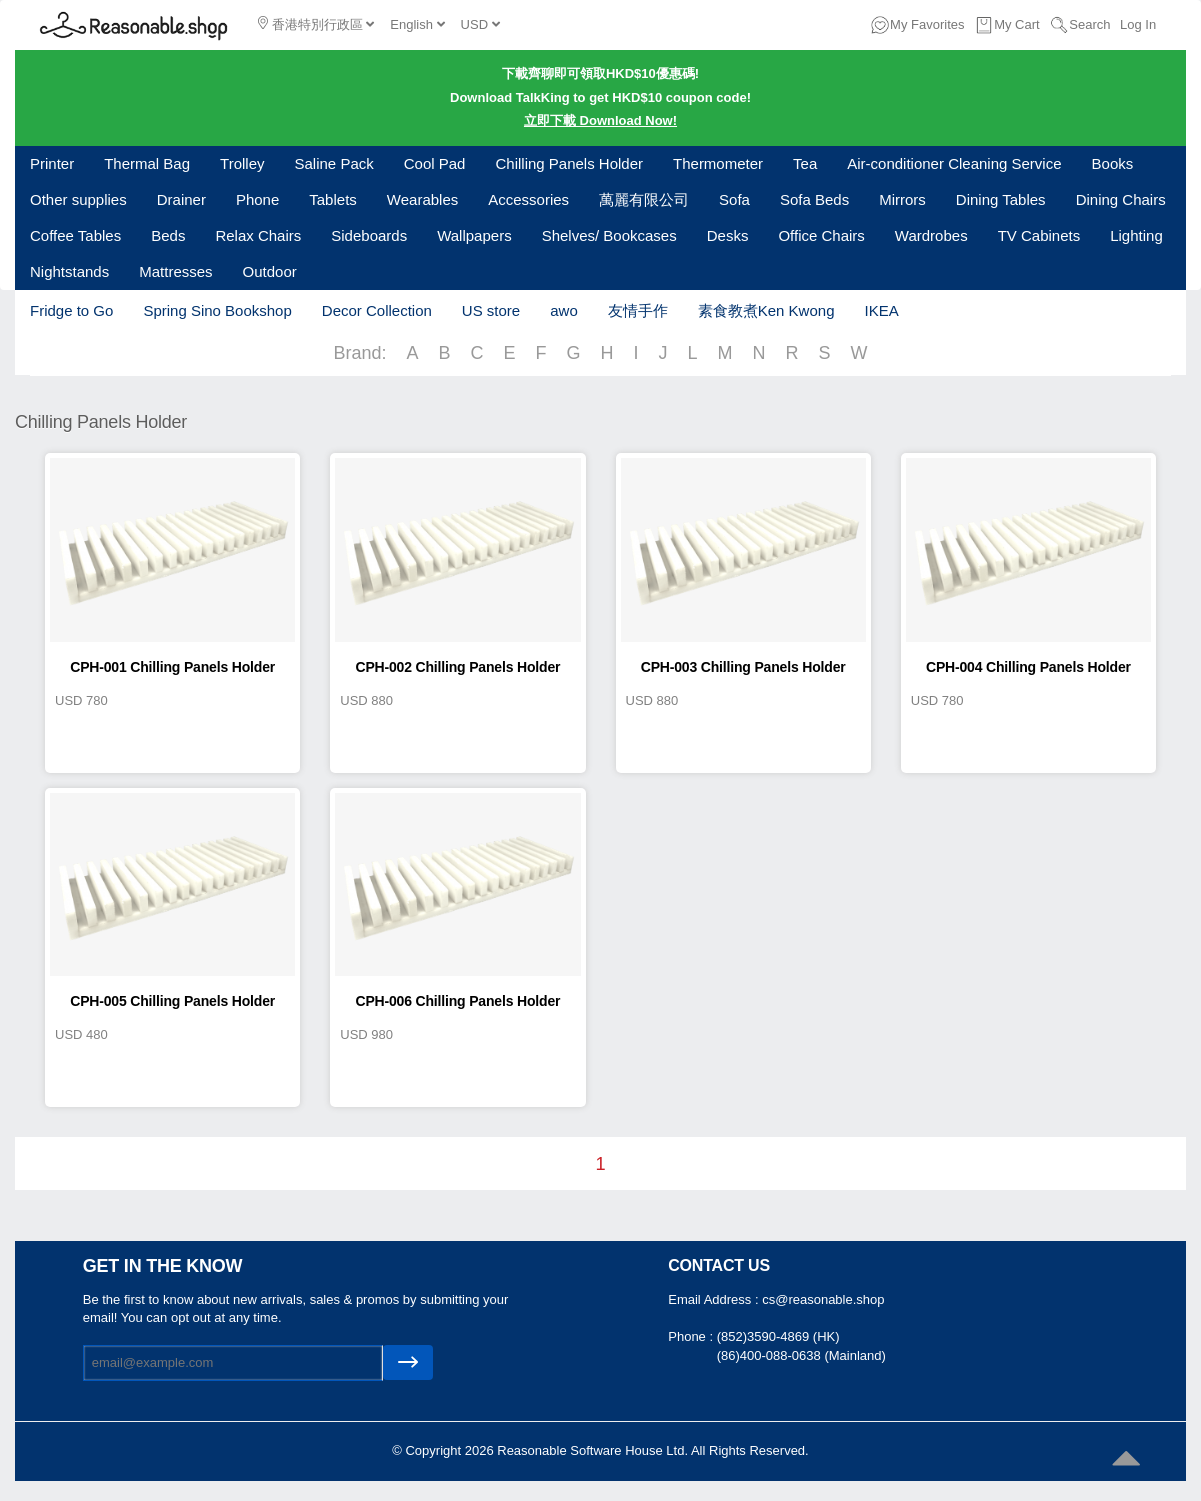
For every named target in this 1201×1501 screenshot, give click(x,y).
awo (564, 310)
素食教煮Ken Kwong (766, 310)
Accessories (528, 199)
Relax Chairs (258, 235)
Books (1113, 163)
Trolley (242, 163)
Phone (257, 199)
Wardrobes (931, 235)
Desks (728, 235)
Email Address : (715, 1299)
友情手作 (638, 310)
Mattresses (175, 271)
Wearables (422, 199)
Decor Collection (377, 310)
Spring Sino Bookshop (217, 310)
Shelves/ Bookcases (609, 235)
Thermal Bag (147, 163)
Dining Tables (1001, 199)
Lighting (1136, 235)
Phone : (692, 1336)
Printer (52, 163)
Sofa (734, 199)
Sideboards (369, 235)
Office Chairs (821, 235)
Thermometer (718, 163)
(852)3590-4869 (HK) (778, 1336)
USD (480, 24)
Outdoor (270, 271)
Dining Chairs (1121, 199)
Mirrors (902, 199)
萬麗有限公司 (644, 199)
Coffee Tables (75, 235)
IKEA (881, 310)
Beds (168, 235)
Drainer (181, 199)
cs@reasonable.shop (823, 1299)
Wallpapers (474, 235)
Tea (805, 163)
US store (491, 310)
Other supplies (78, 199)
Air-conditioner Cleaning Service (954, 163)
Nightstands (69, 271)
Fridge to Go (71, 310)
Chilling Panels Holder (569, 163)
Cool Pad (435, 163)
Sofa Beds (814, 199)
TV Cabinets (1039, 235)
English (417, 24)
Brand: (359, 353)
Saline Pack (334, 163)
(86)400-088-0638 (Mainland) (801, 1355)
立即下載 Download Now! (600, 120)
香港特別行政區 (316, 24)
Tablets (333, 199)
